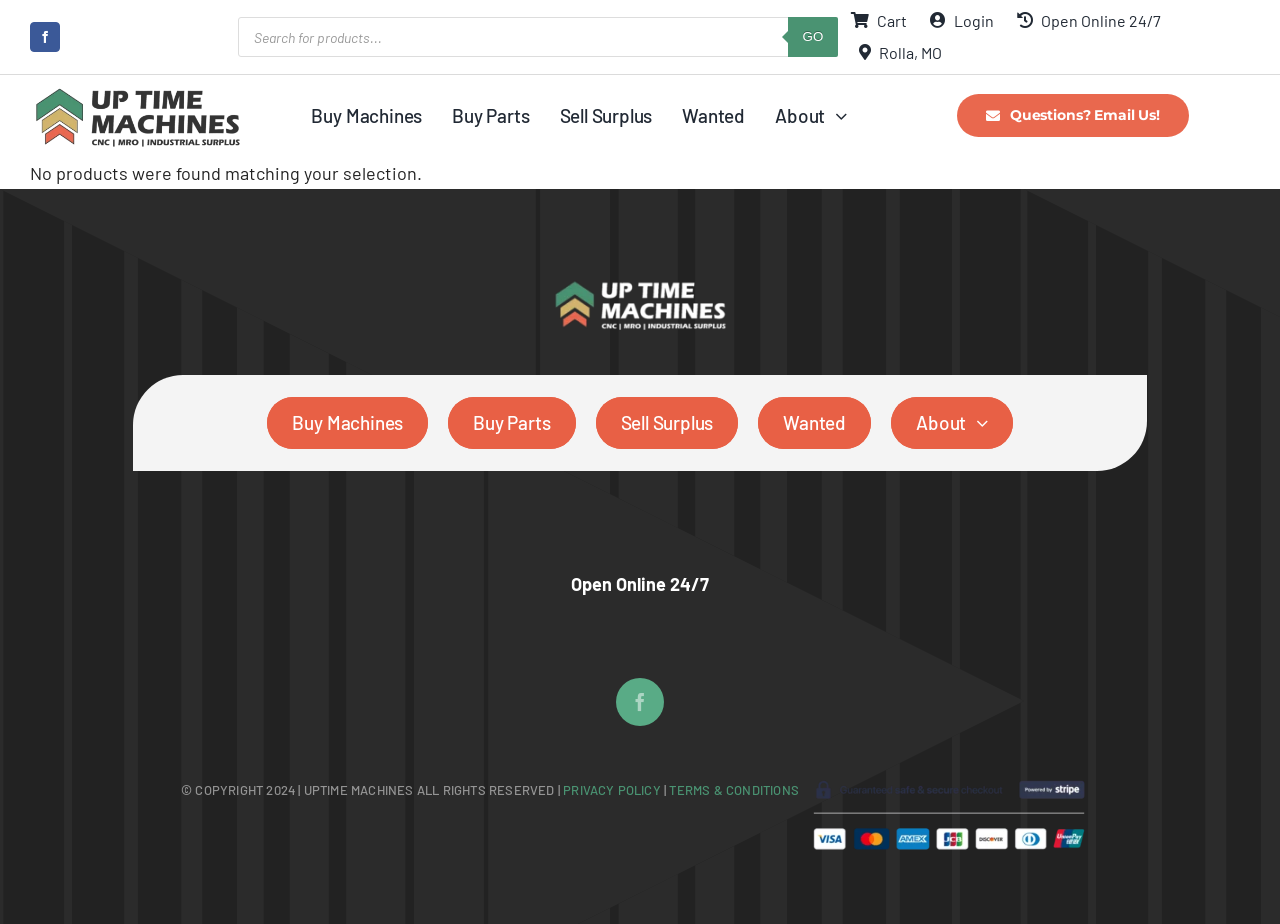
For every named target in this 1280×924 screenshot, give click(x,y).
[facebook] (45, 37)
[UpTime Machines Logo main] (137, 94)
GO (813, 36)
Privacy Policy (613, 790)
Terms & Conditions (734, 790)
